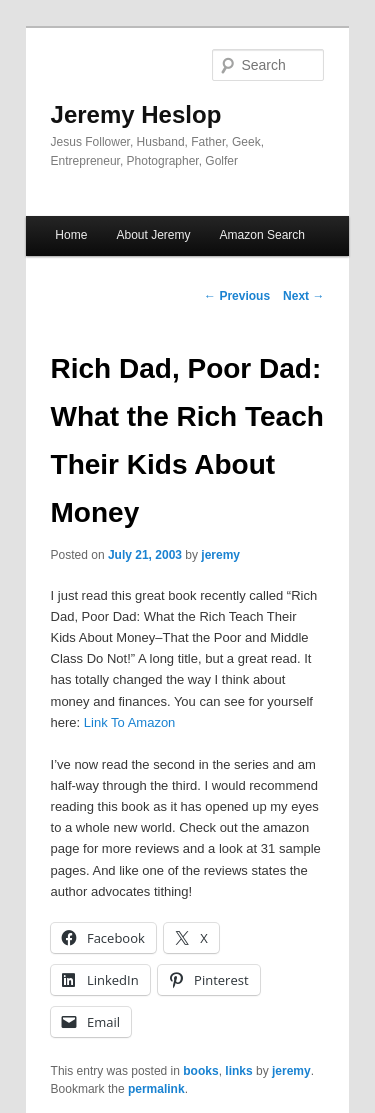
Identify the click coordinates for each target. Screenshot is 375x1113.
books (200, 1071)
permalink (156, 1089)
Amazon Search (262, 235)
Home (71, 235)
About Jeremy (153, 235)
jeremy (220, 555)
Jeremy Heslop (136, 114)
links (238, 1071)
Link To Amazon (130, 722)
